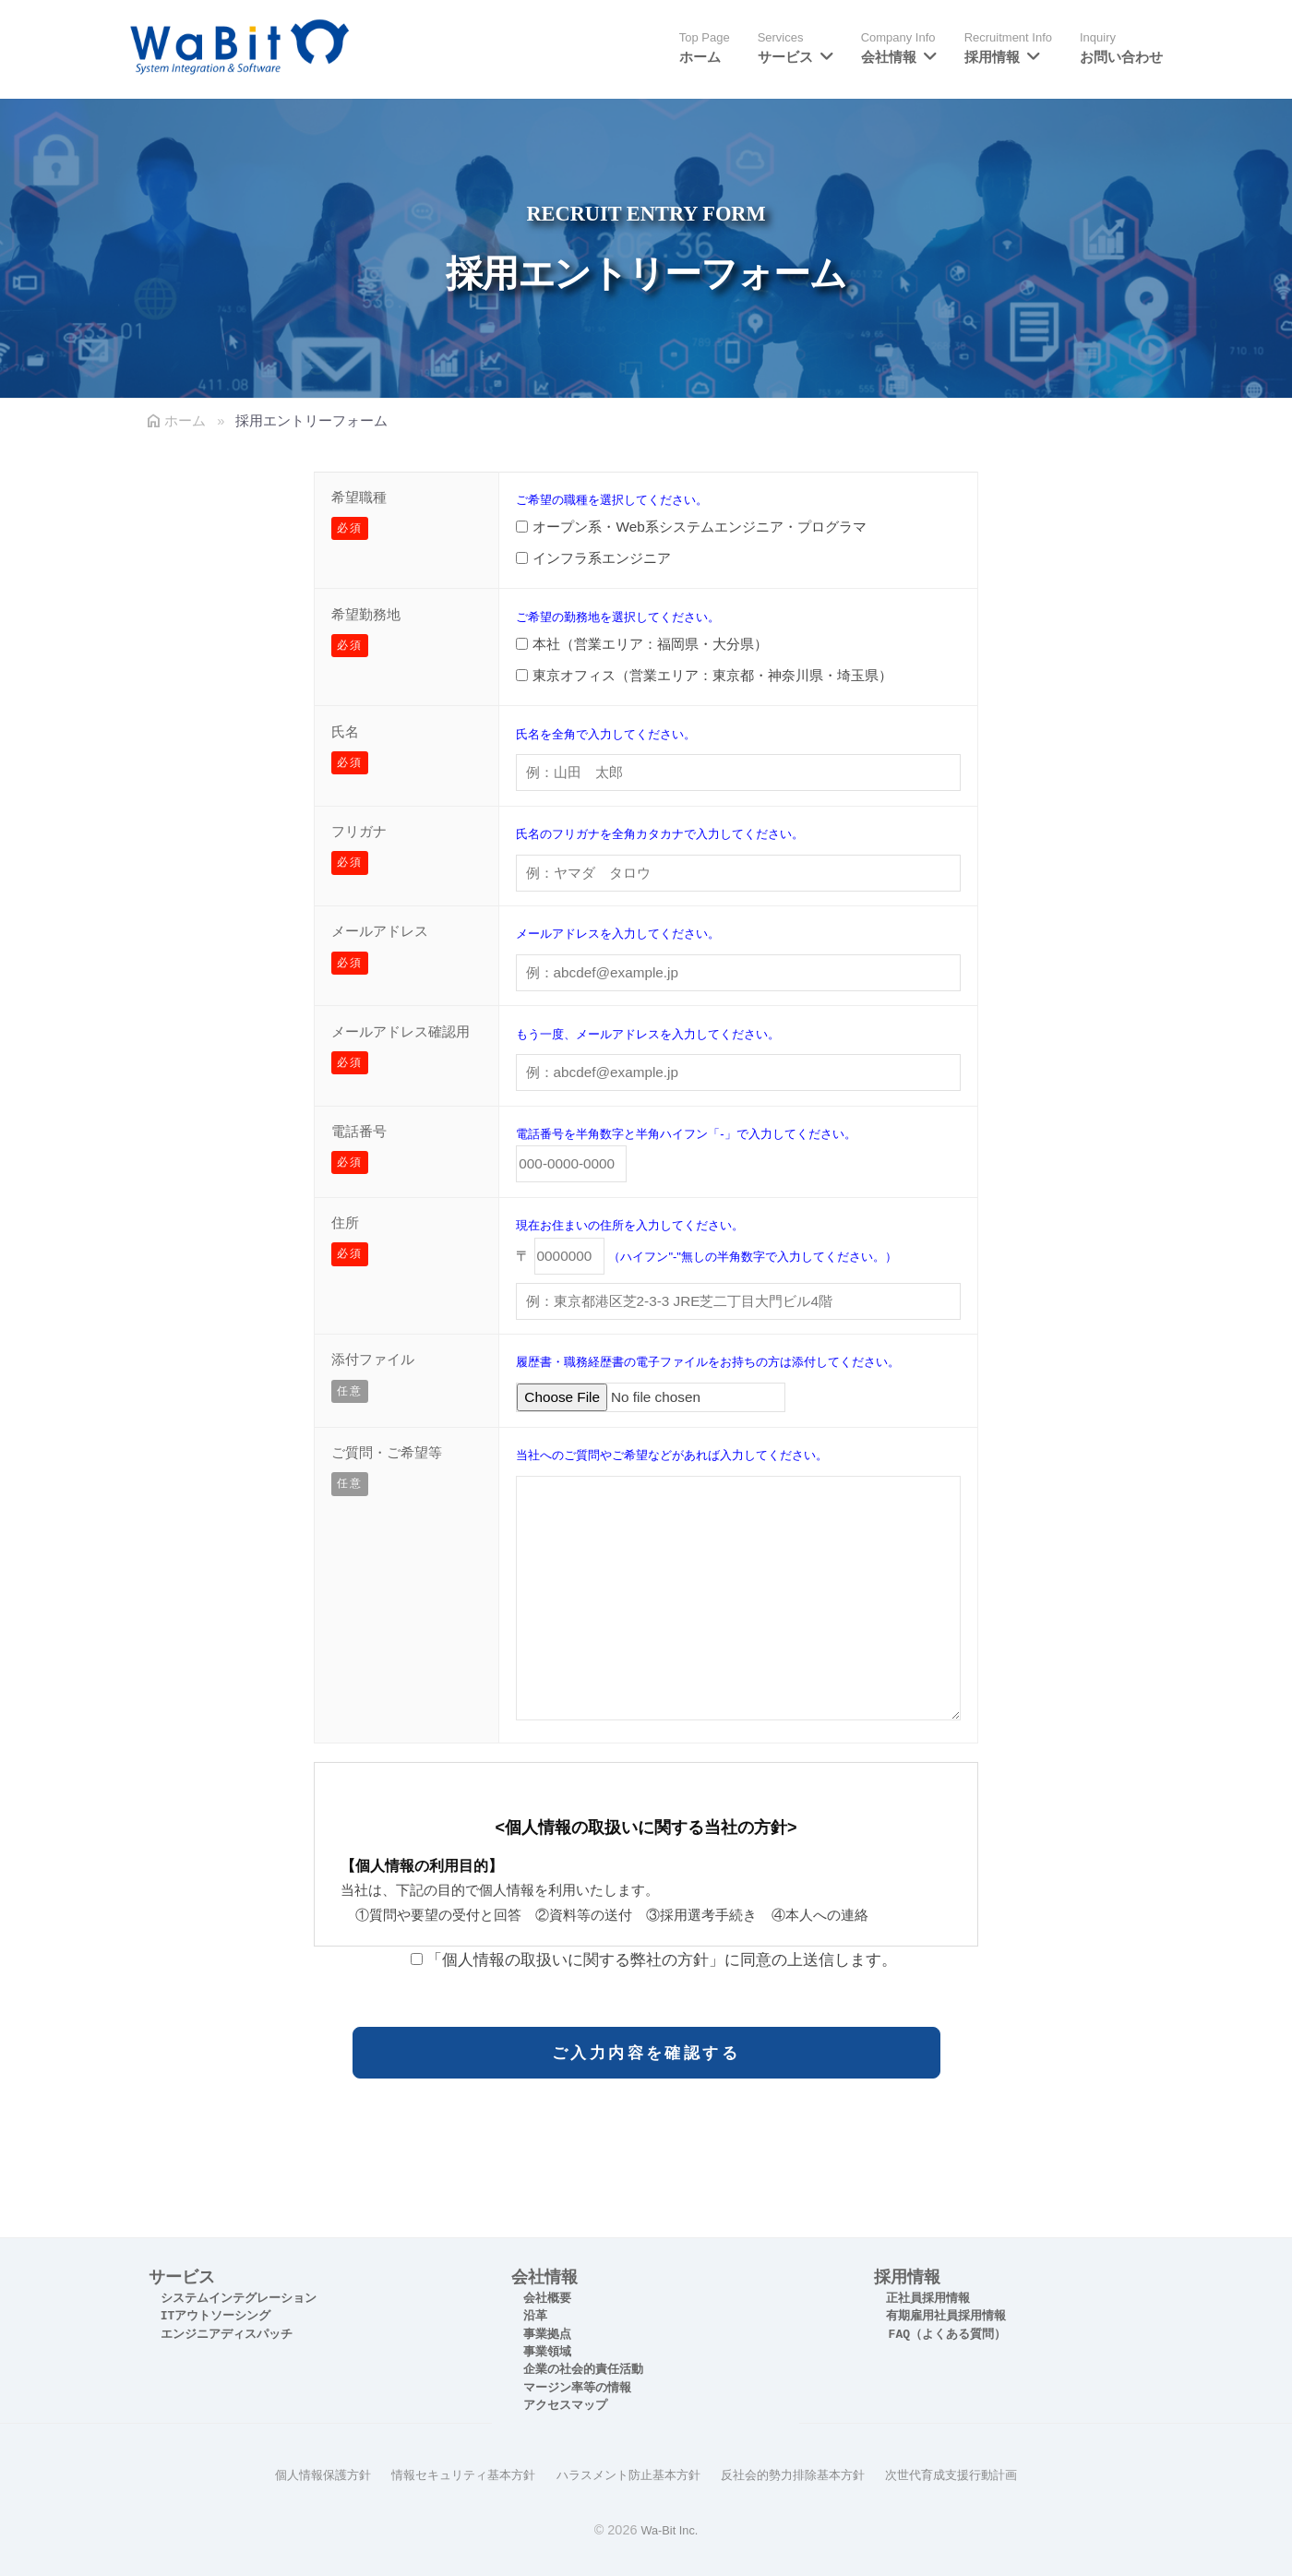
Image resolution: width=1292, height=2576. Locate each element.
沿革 (535, 2316)
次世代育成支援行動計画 (971, 2474)
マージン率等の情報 (577, 2388)
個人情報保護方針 (301, 2474)
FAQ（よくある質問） (947, 2335)
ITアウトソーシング (216, 2316)
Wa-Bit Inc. (669, 2529)
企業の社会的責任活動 (583, 2370)
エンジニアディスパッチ (227, 2335)
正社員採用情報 (928, 2299)
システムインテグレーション (239, 2299)
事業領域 (547, 2352)
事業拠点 (547, 2335)
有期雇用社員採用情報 (946, 2316)
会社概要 (547, 2299)
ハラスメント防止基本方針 (626, 2474)
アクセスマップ (565, 2406)
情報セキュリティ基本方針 (451, 2474)
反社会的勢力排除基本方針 (801, 2474)
